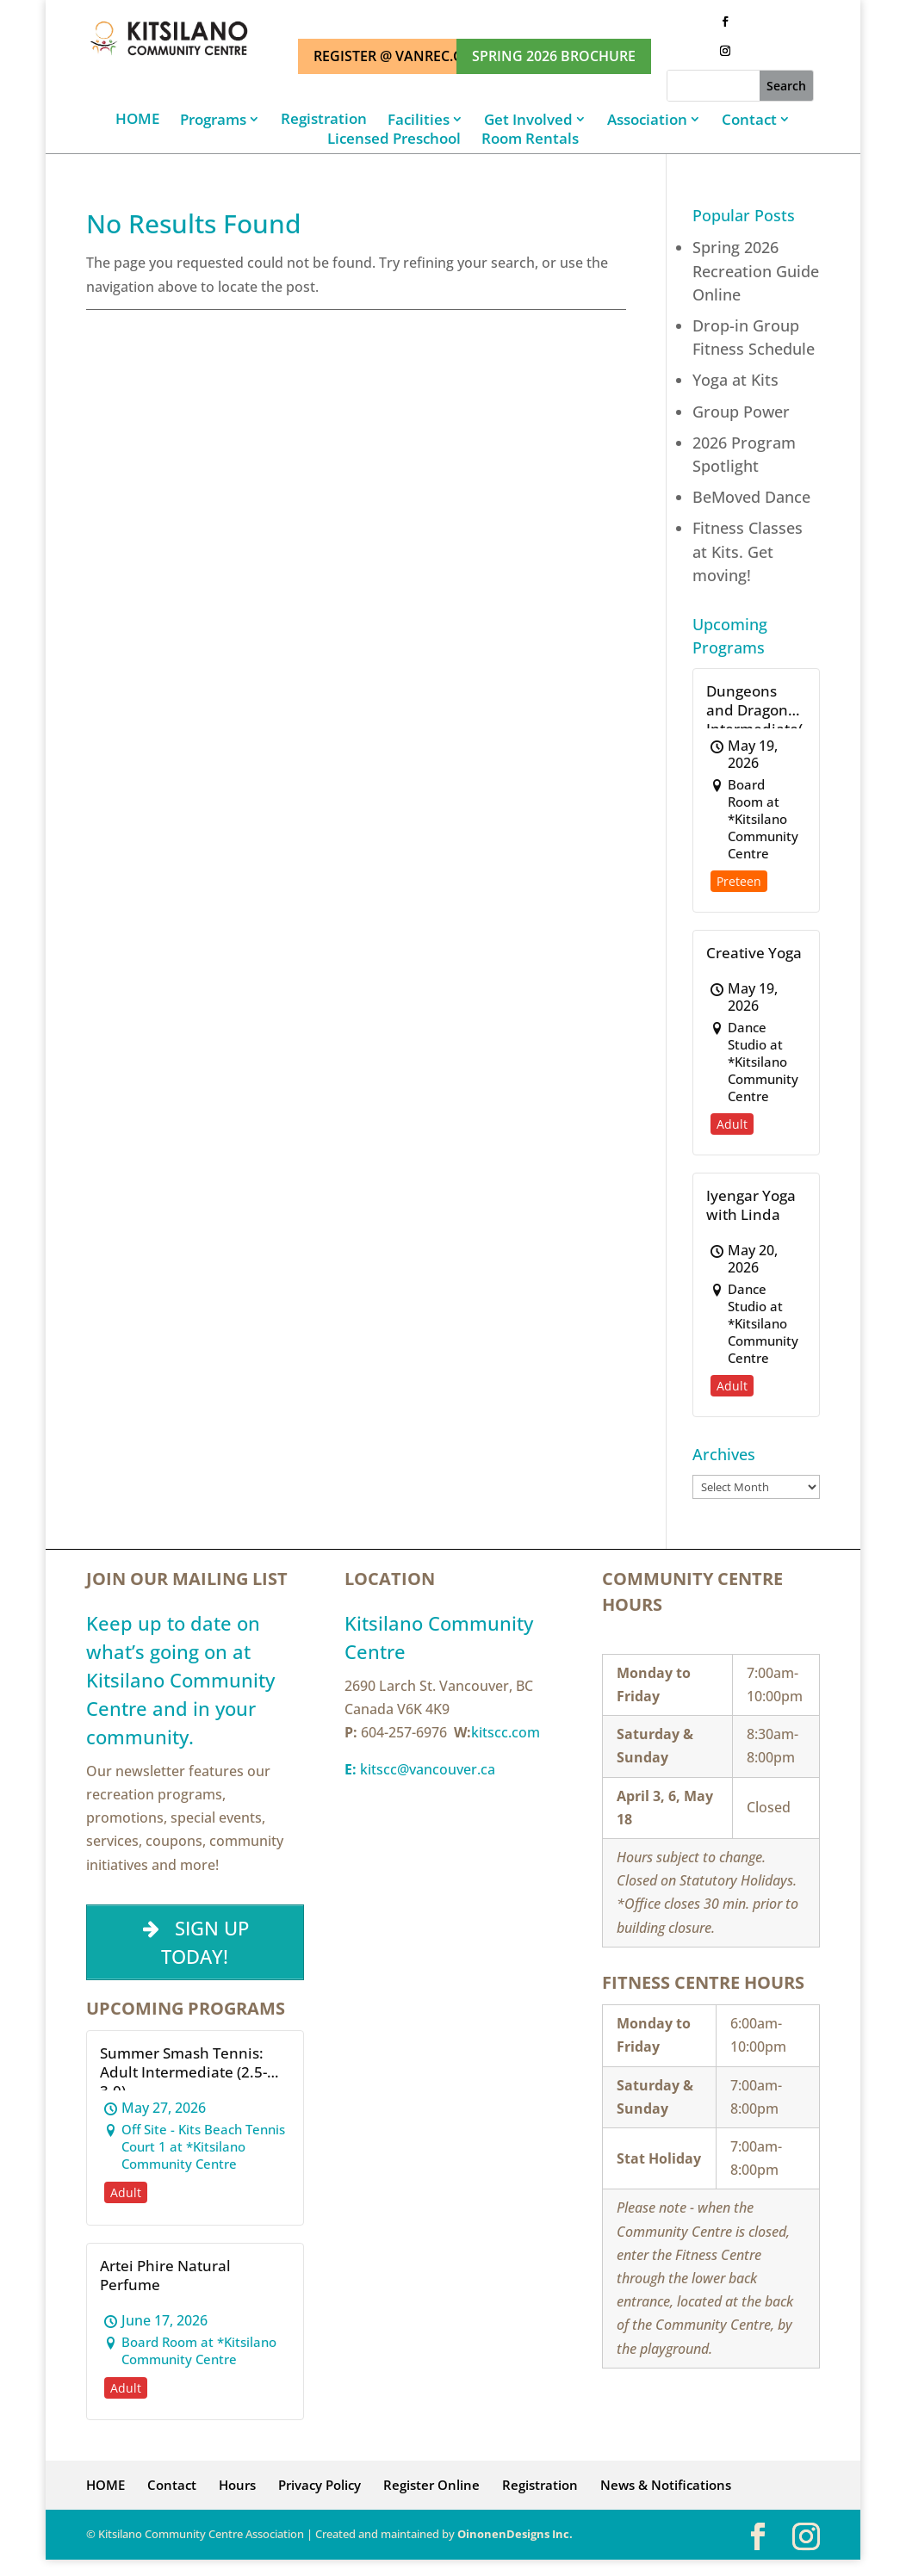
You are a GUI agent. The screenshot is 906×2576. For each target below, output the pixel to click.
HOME (137, 119)
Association (647, 119)
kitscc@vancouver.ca (419, 1769)
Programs (213, 119)
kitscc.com (505, 1732)
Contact (749, 119)
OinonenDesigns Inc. (515, 2534)
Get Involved (528, 119)
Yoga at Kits (735, 379)
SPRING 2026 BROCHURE (554, 55)
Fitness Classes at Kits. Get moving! (747, 551)
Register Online (431, 2484)
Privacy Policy (319, 2484)
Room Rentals (530, 139)
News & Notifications (665, 2484)
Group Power (741, 411)
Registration (324, 119)
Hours (237, 2484)
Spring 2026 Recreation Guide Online (755, 270)
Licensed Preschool (394, 139)
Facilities (419, 119)
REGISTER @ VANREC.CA (392, 55)
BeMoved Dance (751, 496)
